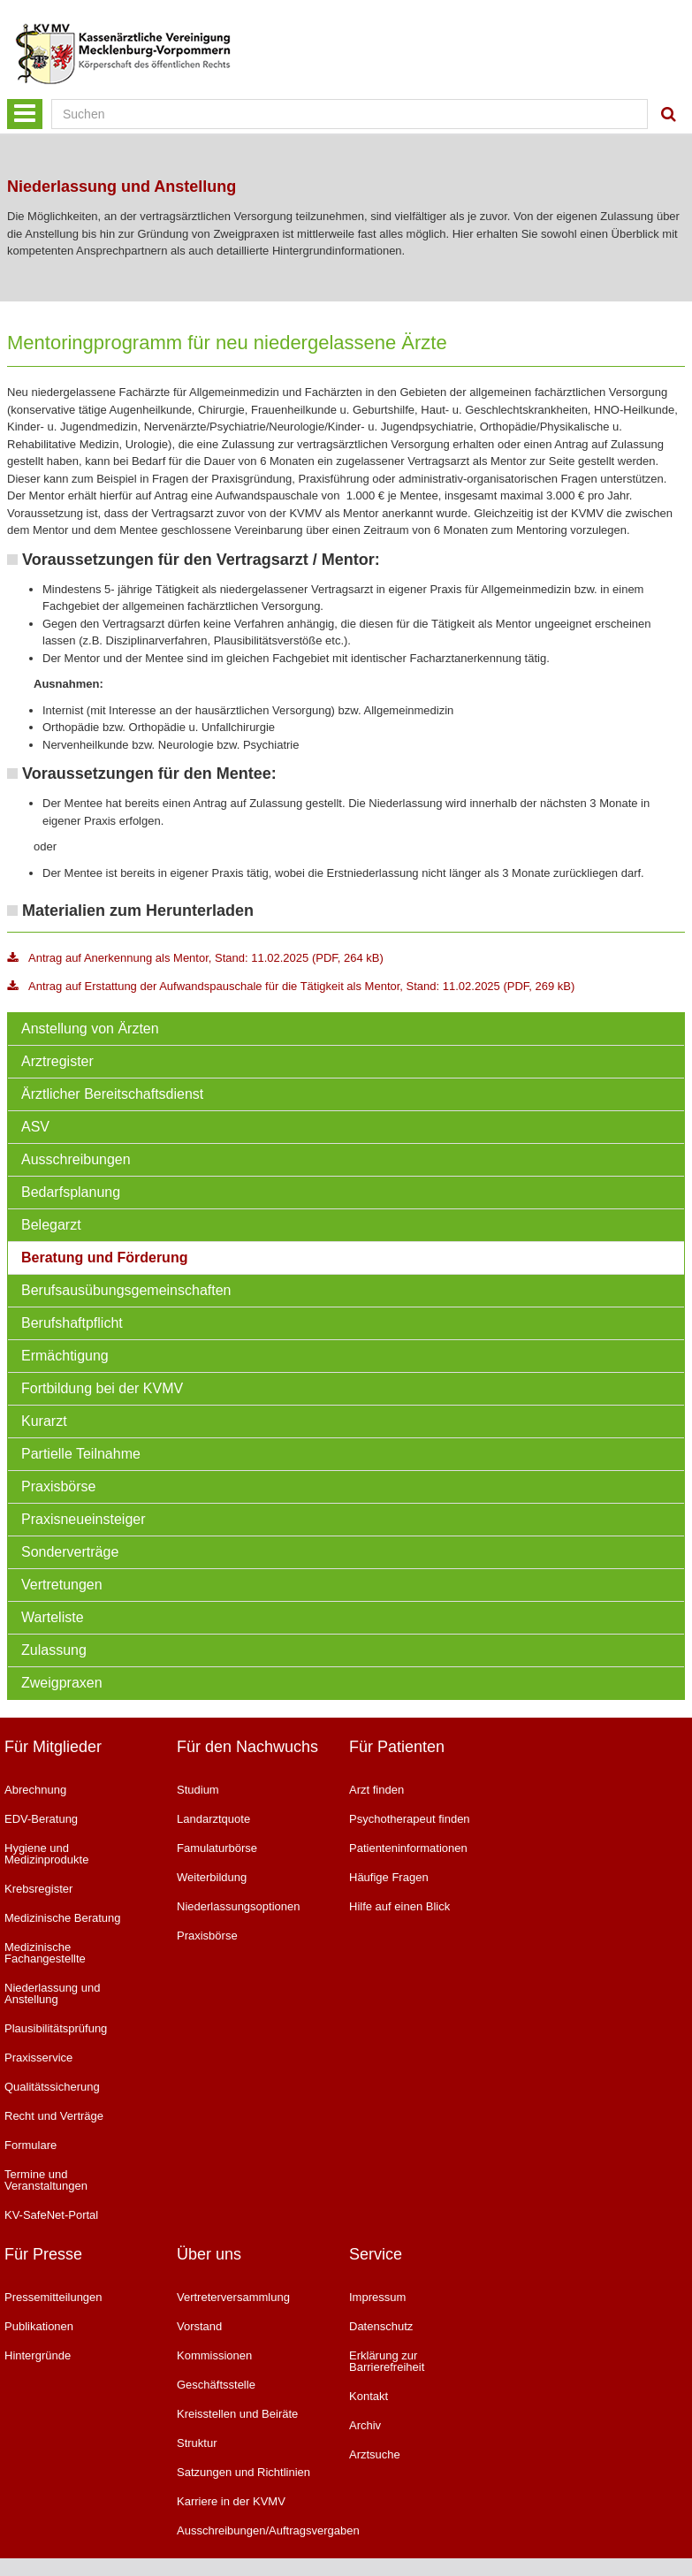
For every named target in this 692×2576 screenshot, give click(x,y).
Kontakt (368, 2396)
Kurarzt (44, 1421)
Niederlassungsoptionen (238, 1906)
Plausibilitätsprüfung (55, 2028)
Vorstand (199, 2326)
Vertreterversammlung (233, 2297)
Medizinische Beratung (62, 1917)
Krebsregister (38, 1888)
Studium (198, 1789)
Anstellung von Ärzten (90, 1028)
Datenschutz (381, 2326)
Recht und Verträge (53, 2116)
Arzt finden (376, 1789)
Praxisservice (38, 2057)
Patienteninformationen (408, 1848)
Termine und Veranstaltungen (45, 2180)
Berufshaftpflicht (72, 1322)
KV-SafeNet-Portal (51, 2215)
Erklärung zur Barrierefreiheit (386, 2361)
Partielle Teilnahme (81, 1453)
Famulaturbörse (217, 1848)
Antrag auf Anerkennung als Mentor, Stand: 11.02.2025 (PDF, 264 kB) (195, 957)
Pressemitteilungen (53, 2297)
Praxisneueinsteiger (83, 1519)
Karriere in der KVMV (231, 2501)
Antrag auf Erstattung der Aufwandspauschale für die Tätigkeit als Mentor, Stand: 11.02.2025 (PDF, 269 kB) (290, 986)
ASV (35, 1126)
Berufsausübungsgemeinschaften (126, 1290)
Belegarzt (51, 1224)
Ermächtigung (65, 1355)
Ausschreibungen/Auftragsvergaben (250, 2530)
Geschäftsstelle (216, 2384)
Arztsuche (374, 2454)
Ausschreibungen (76, 1159)
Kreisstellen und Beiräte (237, 2413)
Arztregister (57, 1061)
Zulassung (54, 1650)
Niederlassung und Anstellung (52, 1993)
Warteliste (52, 1617)
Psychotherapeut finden (409, 1818)
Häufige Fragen (389, 1877)
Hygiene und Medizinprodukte (46, 1853)
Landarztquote (213, 1818)
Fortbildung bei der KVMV (102, 1388)
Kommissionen (214, 2355)
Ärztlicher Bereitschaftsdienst (112, 1093)
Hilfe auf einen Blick (399, 1906)
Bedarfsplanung (70, 1192)
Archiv (365, 2425)
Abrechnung (35, 1789)
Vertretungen (62, 1584)
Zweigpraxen (62, 1682)
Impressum (377, 2297)
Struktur (197, 2443)
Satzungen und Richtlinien (243, 2472)
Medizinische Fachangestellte (45, 1952)
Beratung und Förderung (104, 1257)
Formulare (30, 2145)
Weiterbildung (212, 1877)
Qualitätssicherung (52, 2086)
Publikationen (38, 2326)
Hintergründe (37, 2355)
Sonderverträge (69, 1551)
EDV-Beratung (41, 1818)
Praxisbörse (58, 1486)
